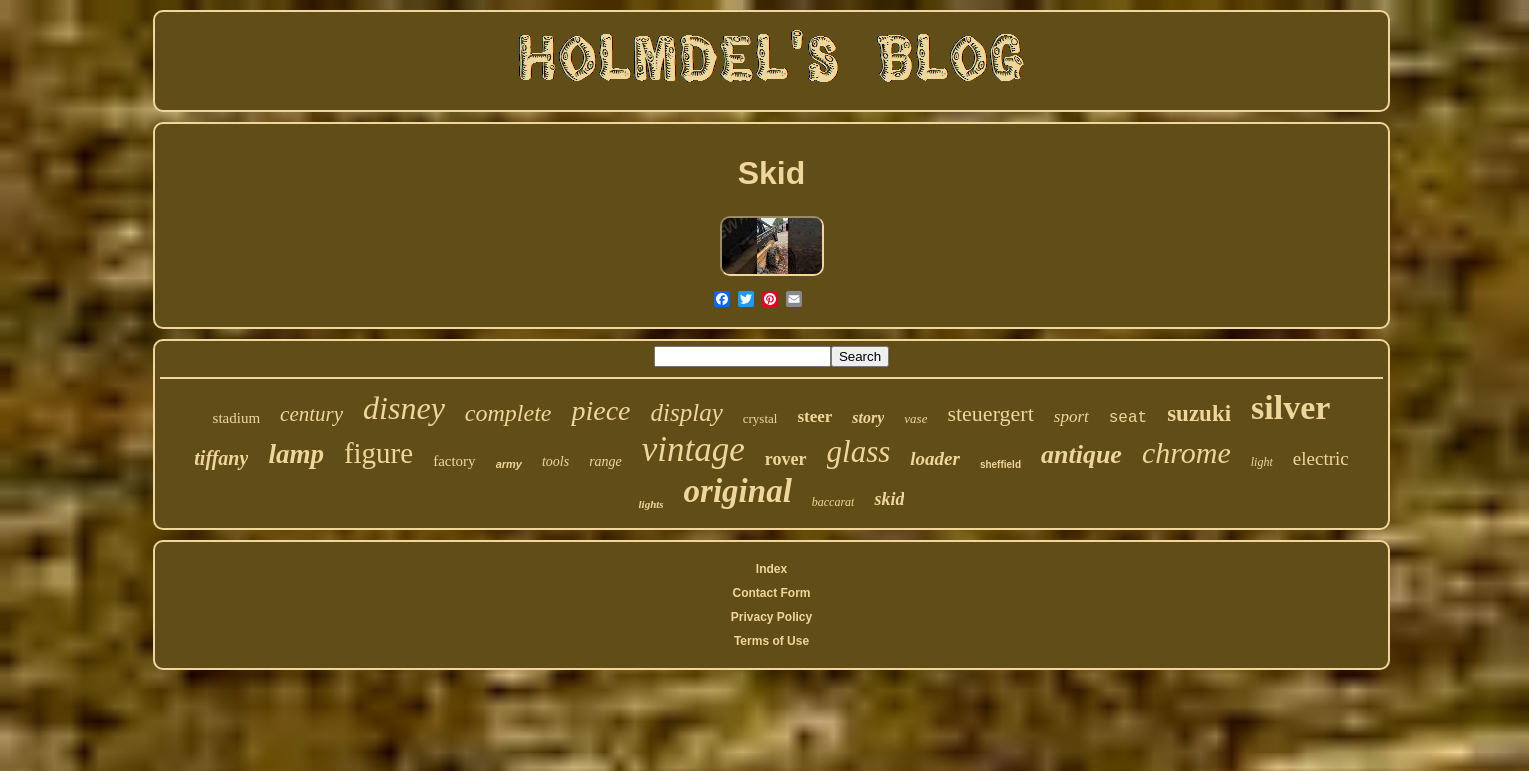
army (509, 464)
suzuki (1199, 413)
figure (378, 453)
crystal (760, 418)
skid (889, 499)
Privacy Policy (771, 617)
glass (859, 451)
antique (1081, 454)
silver (1290, 407)
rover (786, 459)
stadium (237, 418)
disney (404, 408)
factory (454, 461)
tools (555, 461)
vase (915, 418)
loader (935, 458)
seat (1128, 418)
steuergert (990, 413)
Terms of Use (771, 641)
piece (600, 410)
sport (1071, 416)
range (605, 461)
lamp (296, 454)
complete (508, 413)
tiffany (221, 458)
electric (1321, 458)
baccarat (833, 502)
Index (771, 569)
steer (814, 416)
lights (651, 504)
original (738, 491)
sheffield (1000, 464)
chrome (1186, 452)
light (1262, 462)
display (687, 412)
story (868, 417)
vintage (693, 449)
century (311, 414)
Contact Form (771, 593)
